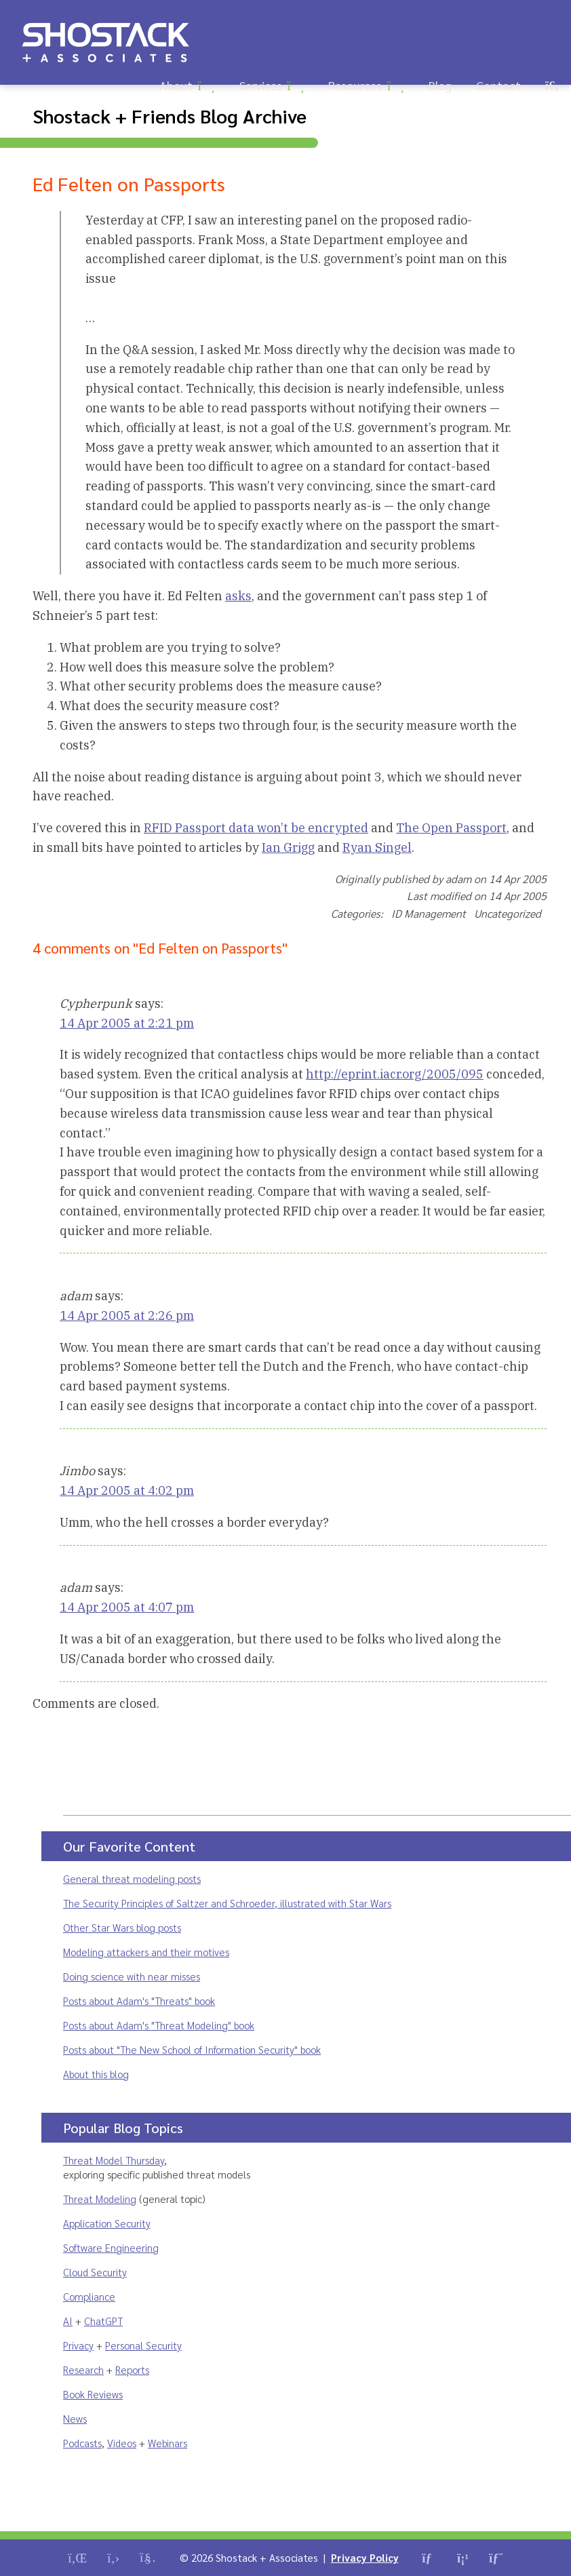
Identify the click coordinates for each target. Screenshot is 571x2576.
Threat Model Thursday (113, 2159)
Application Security (107, 2223)
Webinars (167, 2442)
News (75, 2418)
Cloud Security (95, 2271)
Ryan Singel (377, 847)
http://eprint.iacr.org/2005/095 (395, 1074)
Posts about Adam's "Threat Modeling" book (158, 2024)
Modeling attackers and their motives (146, 1951)
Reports (132, 2369)
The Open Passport (451, 828)
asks (238, 596)
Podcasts (82, 2442)
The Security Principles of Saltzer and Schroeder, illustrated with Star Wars (227, 1902)
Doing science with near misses (131, 1976)
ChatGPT (103, 2320)
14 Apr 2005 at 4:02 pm (127, 1490)
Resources (355, 85)
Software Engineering (111, 2247)
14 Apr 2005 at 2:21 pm (127, 1023)
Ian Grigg (288, 847)
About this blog (96, 2073)
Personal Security (143, 2345)
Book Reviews (93, 2393)
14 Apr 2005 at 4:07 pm (127, 1607)
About (176, 85)
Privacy (78, 2345)
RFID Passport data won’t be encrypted (256, 828)
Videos (121, 2442)
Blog (440, 85)
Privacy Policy (365, 2557)
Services (260, 85)
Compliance (89, 2296)
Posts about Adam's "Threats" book (139, 2000)
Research (83, 2369)
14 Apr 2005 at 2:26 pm (127, 1315)
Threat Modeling (99, 2198)
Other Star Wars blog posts (122, 1927)
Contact (498, 85)
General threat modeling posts (132, 1878)
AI (68, 2320)
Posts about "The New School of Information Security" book (192, 2049)
